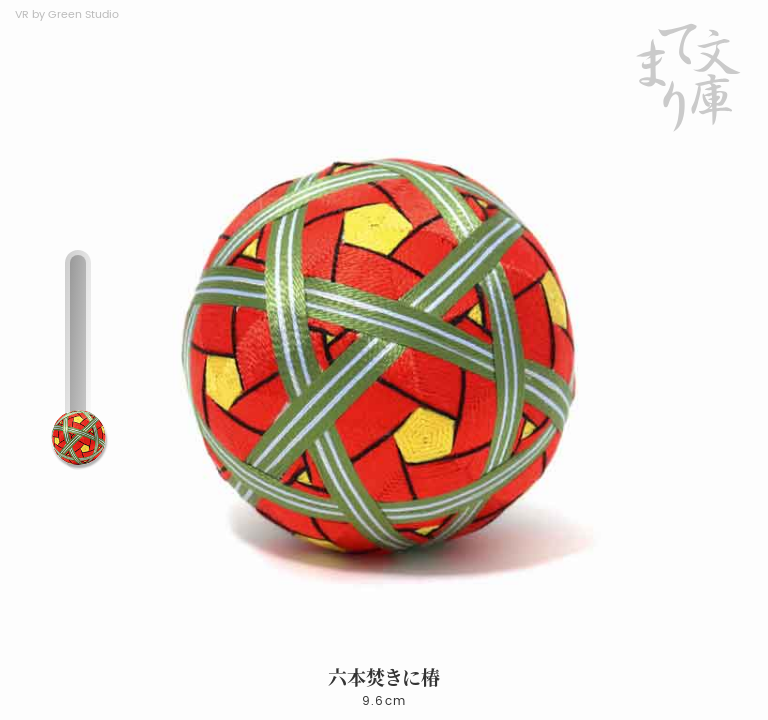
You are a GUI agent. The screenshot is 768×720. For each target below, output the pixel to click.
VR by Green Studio (67, 15)
